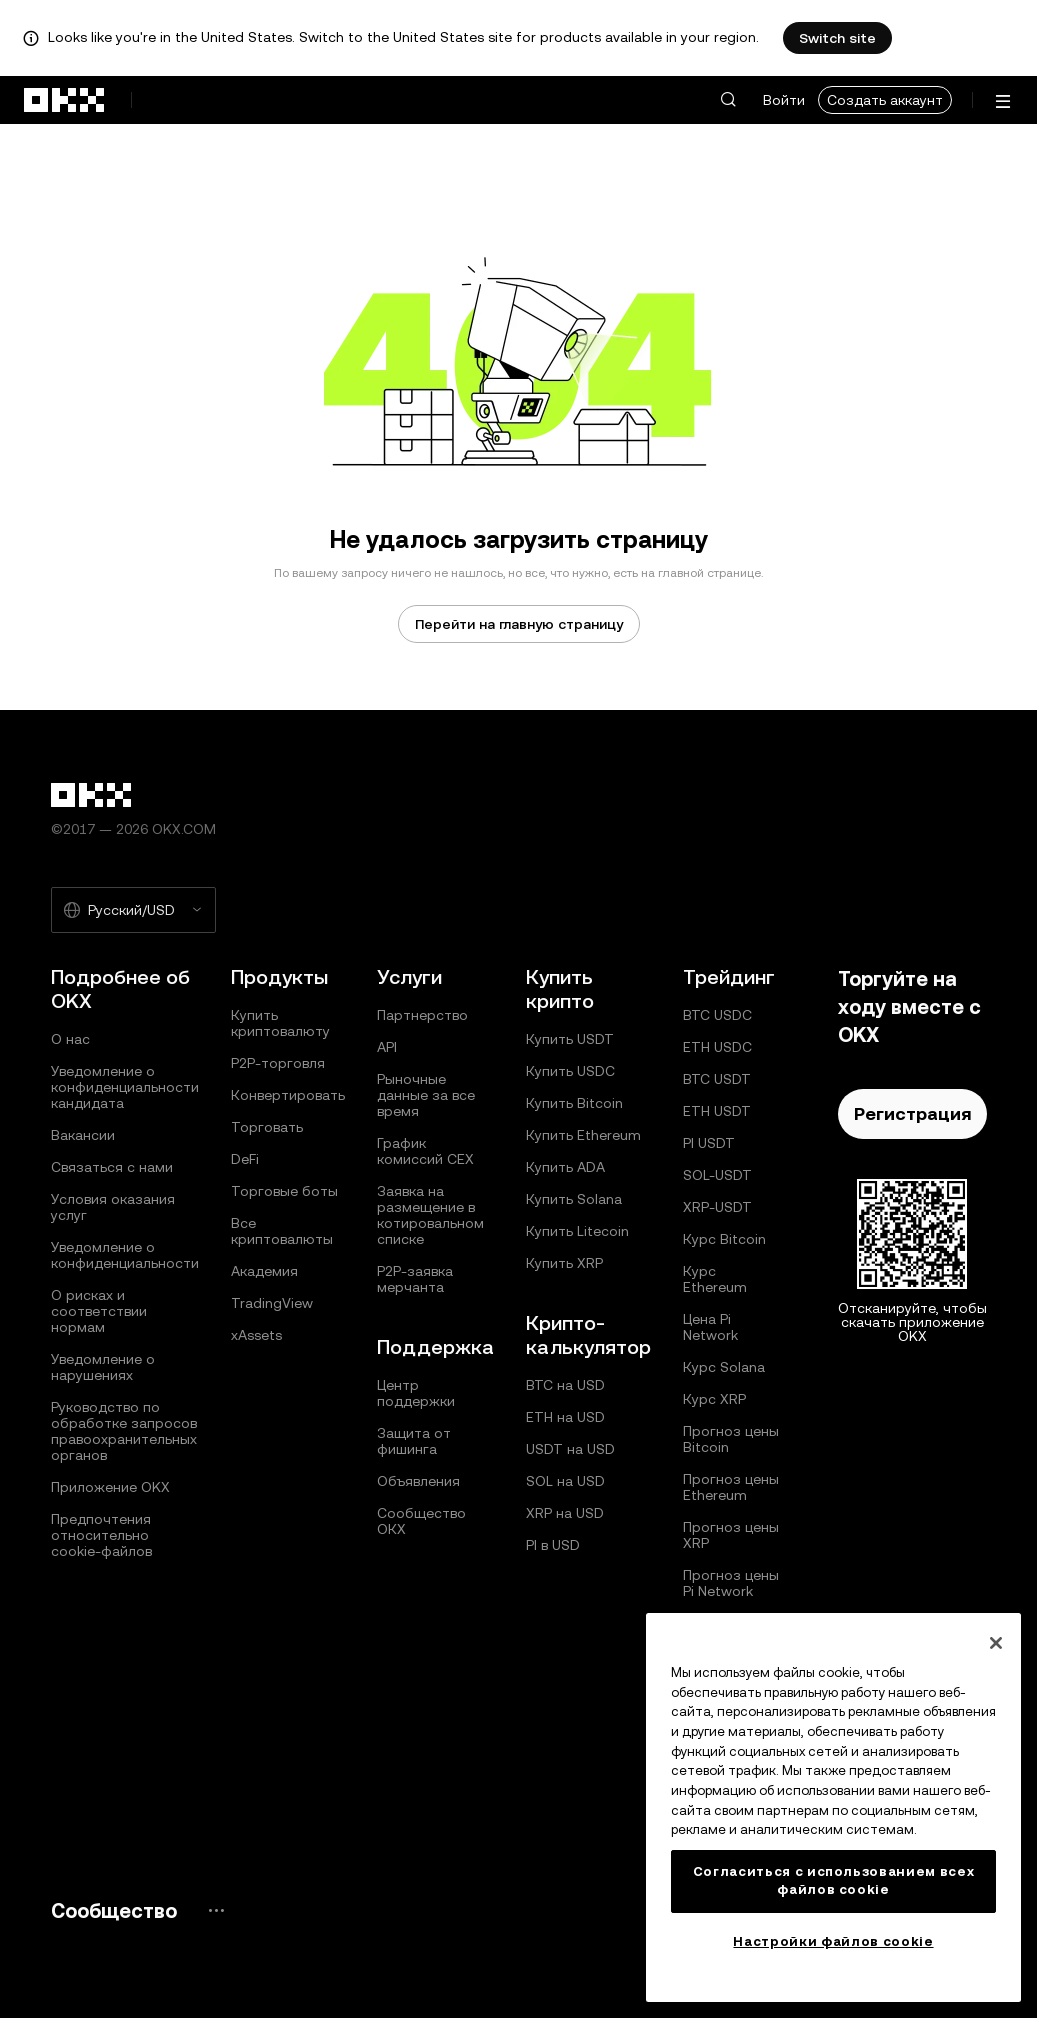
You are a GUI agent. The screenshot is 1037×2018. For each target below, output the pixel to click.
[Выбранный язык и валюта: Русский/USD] (133, 910)
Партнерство (422, 1015)
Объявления (418, 1481)
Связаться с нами (112, 1167)
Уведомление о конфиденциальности (125, 1255)
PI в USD (553, 1545)
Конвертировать (288, 1095)
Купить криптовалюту (280, 1023)
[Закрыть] (996, 1643)
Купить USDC (570, 1071)
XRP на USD (565, 1513)
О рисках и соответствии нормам (99, 1311)
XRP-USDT (717, 1207)
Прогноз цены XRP (731, 1535)
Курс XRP (714, 1399)
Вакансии (83, 1135)
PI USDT (709, 1143)
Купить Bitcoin (574, 1103)
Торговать (267, 1127)
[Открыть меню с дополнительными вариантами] (1003, 101)
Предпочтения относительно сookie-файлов (101, 1535)
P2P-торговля (278, 1063)
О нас (70, 1039)
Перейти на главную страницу (519, 624)
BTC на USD (565, 1385)
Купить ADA (565, 1167)
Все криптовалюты (282, 1231)
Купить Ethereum (583, 1135)
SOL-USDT (717, 1175)
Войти (784, 100)
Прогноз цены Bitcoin (731, 1439)
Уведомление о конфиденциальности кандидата (125, 1087)
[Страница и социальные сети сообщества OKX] (216, 1910)
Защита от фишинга (414, 1441)
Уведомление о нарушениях (103, 1367)
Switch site (837, 38)
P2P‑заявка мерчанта (415, 1279)
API (387, 1047)
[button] (728, 100)
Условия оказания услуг (113, 1207)
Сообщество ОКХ (421, 1521)
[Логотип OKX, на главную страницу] (65, 100)
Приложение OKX (110, 1487)
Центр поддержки (416, 1393)
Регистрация (912, 1113)
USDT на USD (570, 1449)
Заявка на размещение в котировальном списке (430, 1215)
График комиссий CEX (425, 1151)
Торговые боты (284, 1191)
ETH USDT (717, 1111)
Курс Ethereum (715, 1279)
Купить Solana (574, 1199)
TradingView (272, 1303)
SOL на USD (565, 1481)
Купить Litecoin (577, 1231)
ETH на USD (565, 1417)
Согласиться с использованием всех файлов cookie (834, 1880)
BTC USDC (717, 1015)
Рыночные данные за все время (426, 1095)
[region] (833, 1807)
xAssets (256, 1335)
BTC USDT (717, 1079)
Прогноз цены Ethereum (731, 1487)
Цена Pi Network (710, 1327)
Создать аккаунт (885, 100)
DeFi (245, 1159)
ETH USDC (717, 1047)
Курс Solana (724, 1367)
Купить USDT (570, 1039)
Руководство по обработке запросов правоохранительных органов (124, 1431)
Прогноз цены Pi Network (731, 1583)
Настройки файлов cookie (833, 1941)
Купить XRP (564, 1263)
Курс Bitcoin (724, 1239)
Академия (264, 1271)
